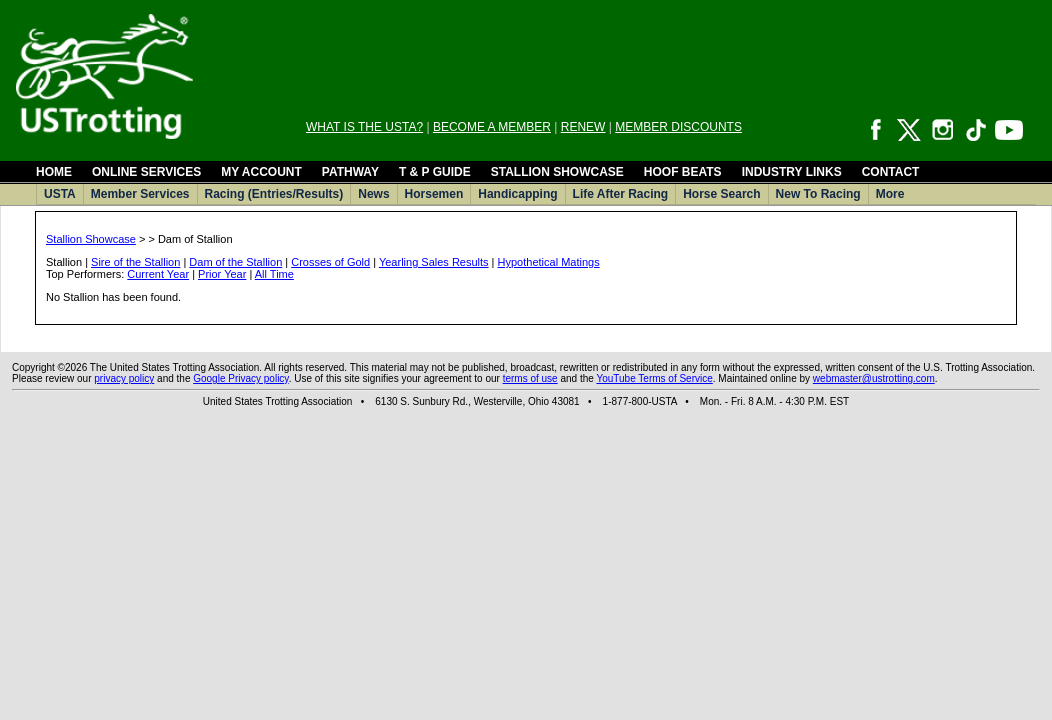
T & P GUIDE (435, 172)
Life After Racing (621, 194)
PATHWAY (350, 172)
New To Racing (818, 194)
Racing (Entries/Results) (274, 194)
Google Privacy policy (240, 378)
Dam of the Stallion (235, 262)
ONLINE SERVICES (146, 172)
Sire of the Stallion (135, 262)
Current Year (158, 274)
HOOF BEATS (683, 172)
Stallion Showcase (91, 239)
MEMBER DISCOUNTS (678, 127)
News (373, 194)
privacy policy (124, 378)
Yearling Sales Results (434, 262)
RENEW (583, 127)
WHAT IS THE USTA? (364, 127)
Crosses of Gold (330, 262)
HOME (54, 172)
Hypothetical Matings (549, 262)
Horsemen (434, 194)
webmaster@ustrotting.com (874, 378)
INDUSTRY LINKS (792, 172)
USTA (60, 194)
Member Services (140, 194)
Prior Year (222, 274)
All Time (274, 274)
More (890, 194)
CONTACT (891, 172)
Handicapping (517, 194)
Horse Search (721, 194)
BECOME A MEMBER (492, 127)
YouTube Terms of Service (654, 378)
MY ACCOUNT (261, 172)
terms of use (530, 378)
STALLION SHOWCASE (557, 172)
